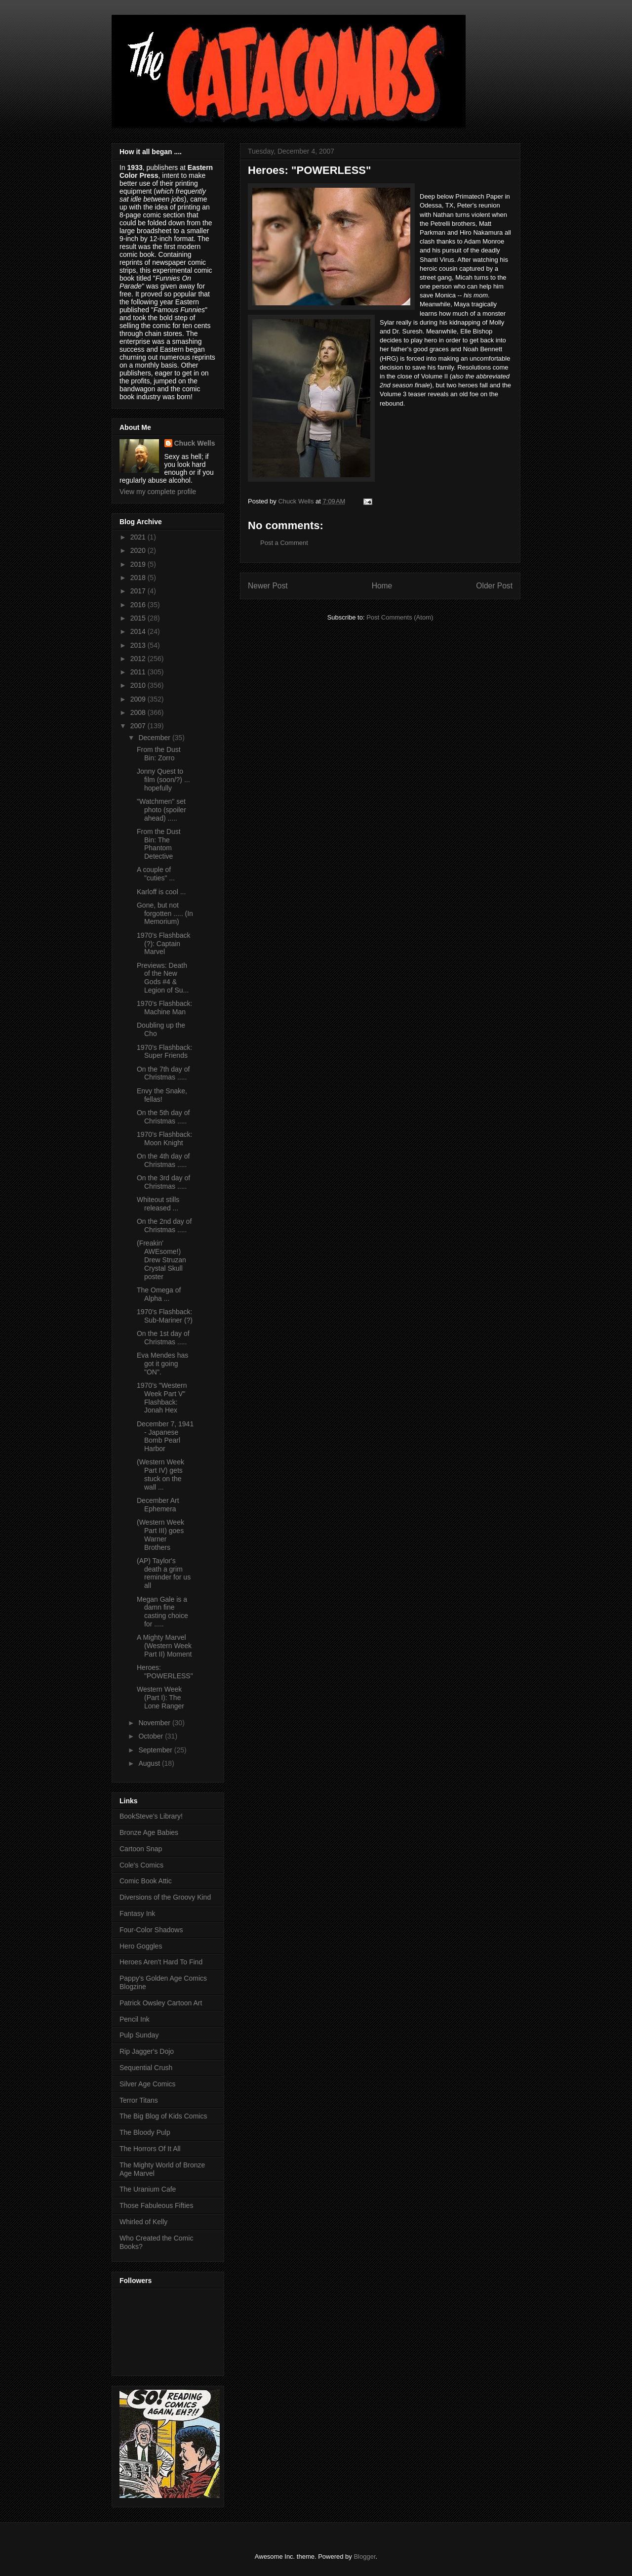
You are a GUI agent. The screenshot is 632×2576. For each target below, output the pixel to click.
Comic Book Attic (145, 1881)
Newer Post (268, 586)
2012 (139, 659)
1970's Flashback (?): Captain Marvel (164, 943)
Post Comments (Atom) (399, 617)
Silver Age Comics (147, 2084)
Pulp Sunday (138, 2035)
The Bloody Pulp (144, 2132)
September (156, 1750)
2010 (139, 685)
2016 (139, 605)
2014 (139, 631)
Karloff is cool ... (161, 892)
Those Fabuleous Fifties (156, 2205)
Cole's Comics (141, 1865)
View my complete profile (157, 492)
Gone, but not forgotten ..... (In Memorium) (165, 913)
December (155, 738)
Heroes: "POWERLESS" (165, 1671)
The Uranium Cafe (147, 2189)
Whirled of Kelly (143, 2222)
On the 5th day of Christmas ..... (163, 1117)
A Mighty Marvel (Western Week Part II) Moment (164, 1645)
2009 (139, 699)
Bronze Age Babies (148, 1832)
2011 (139, 672)
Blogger (364, 2556)
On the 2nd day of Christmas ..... (164, 1225)
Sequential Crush (145, 2068)
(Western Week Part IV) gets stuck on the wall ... (160, 1474)
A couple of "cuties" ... (156, 874)
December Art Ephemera (158, 1504)
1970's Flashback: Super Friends (164, 1051)
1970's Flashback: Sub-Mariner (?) (165, 1316)
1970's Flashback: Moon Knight (164, 1138)
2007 (139, 726)
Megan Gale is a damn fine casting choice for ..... (162, 1611)
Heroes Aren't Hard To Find (160, 1962)
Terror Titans (138, 2100)
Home (382, 586)
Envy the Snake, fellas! (162, 1095)
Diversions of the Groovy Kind (165, 1897)
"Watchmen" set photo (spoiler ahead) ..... (161, 809)
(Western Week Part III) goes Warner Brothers (160, 1534)
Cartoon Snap (140, 1849)
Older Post (494, 586)
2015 (139, 618)
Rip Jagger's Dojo (146, 2051)
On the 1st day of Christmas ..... (163, 1338)
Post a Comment (284, 542)
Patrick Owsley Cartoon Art (160, 2003)
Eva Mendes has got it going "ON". (162, 1363)
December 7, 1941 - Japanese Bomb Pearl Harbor (165, 1436)
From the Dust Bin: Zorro (159, 754)
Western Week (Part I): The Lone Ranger (160, 1697)
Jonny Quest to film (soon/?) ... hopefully (163, 779)
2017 (139, 591)
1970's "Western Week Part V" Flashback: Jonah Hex (162, 1397)
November (155, 1723)
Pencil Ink (134, 2019)
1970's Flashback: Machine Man (164, 1007)
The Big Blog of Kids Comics (163, 2116)
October (151, 1736)
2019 (139, 564)
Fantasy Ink (137, 1913)
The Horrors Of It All (150, 2149)
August (149, 1763)
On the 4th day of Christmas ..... (163, 1160)
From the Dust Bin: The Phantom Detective (159, 844)
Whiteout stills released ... (158, 1204)
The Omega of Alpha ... (159, 1294)
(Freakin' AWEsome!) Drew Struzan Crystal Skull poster (161, 1259)
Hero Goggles (140, 1946)
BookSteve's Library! (151, 1816)
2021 (139, 537)
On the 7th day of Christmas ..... (163, 1073)
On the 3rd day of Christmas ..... (163, 1182)
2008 (139, 712)
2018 (139, 578)
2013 (139, 645)
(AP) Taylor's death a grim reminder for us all (164, 1573)
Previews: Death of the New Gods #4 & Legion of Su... (163, 977)
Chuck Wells (194, 443)
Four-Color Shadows (151, 1930)
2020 (139, 550)
